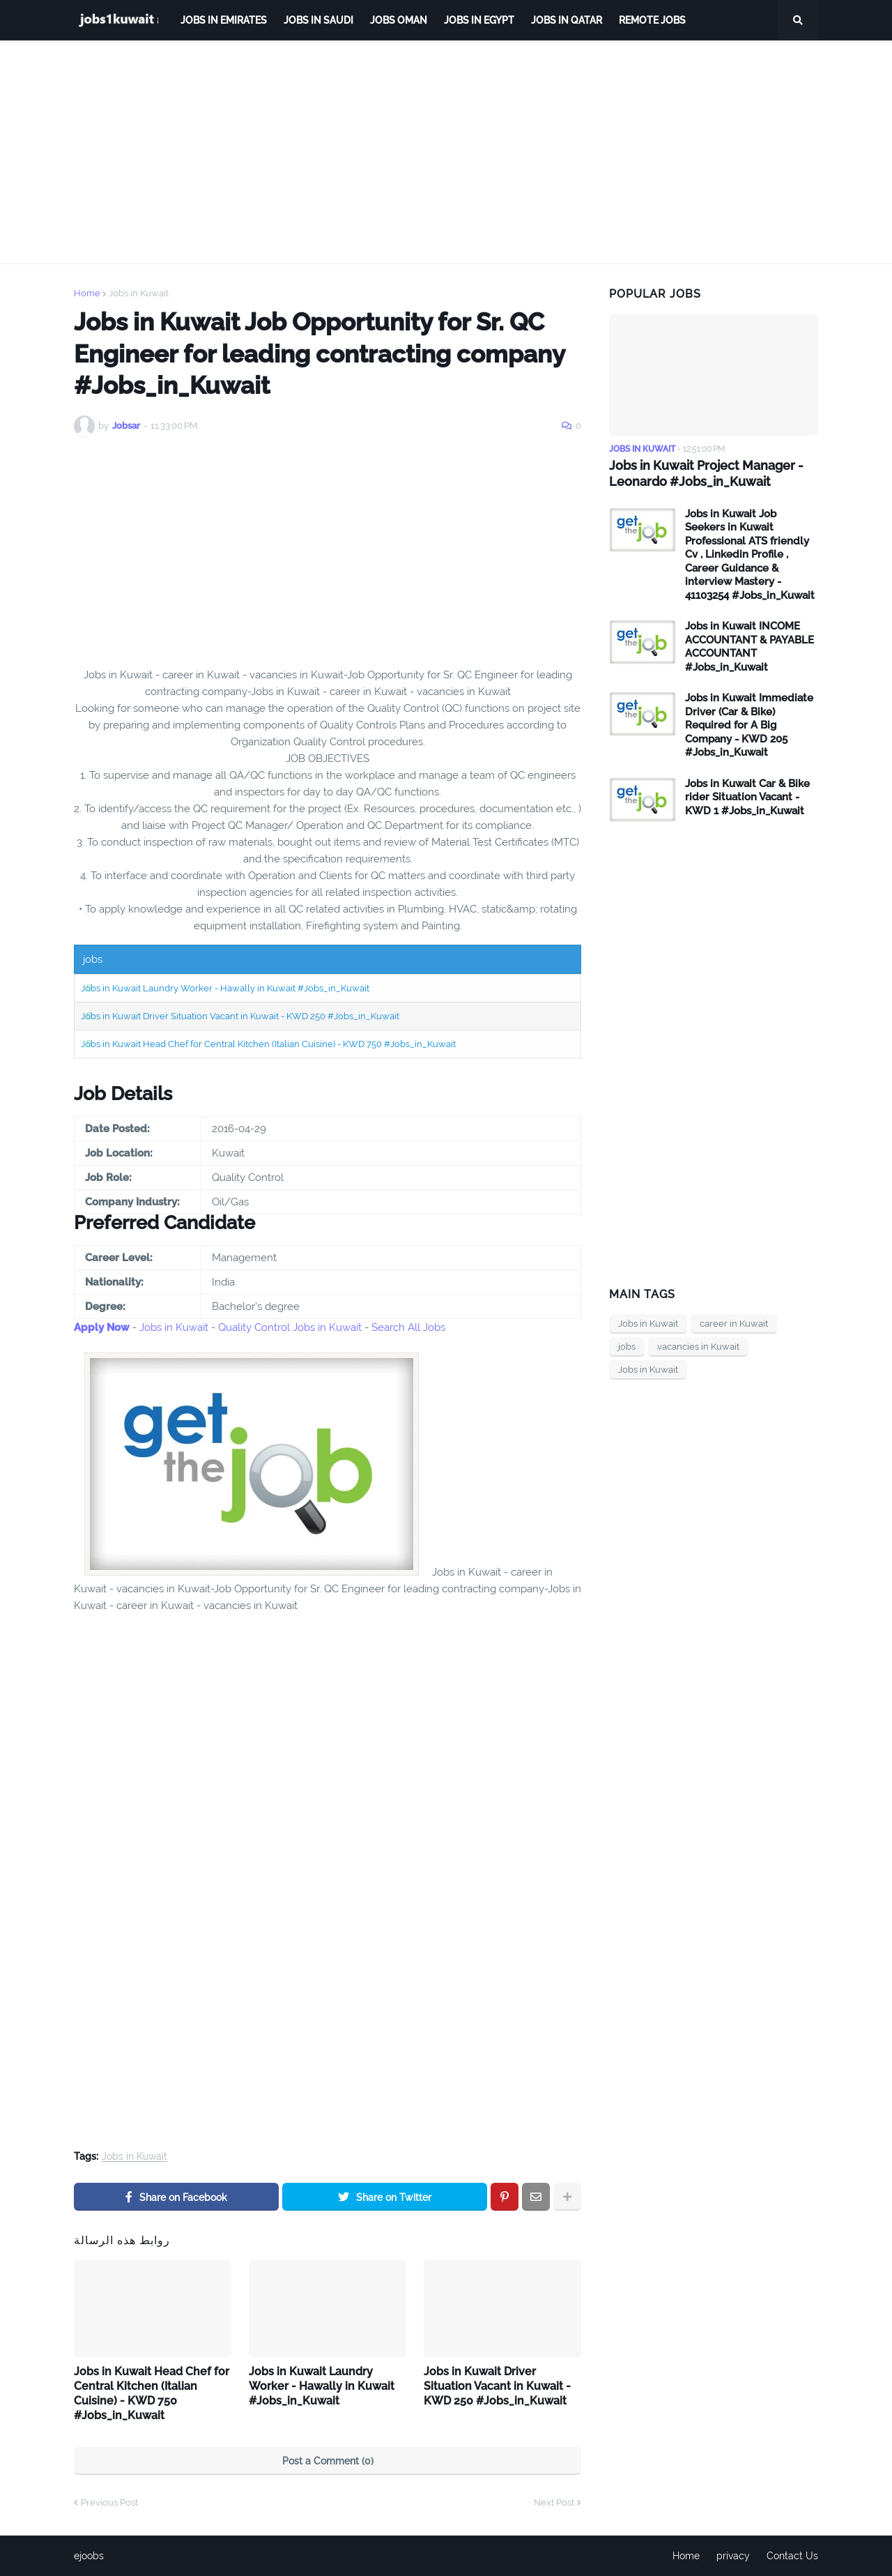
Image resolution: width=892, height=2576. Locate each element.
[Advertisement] (446, 152)
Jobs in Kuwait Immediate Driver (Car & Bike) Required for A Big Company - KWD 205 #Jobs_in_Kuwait (749, 725)
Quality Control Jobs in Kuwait (290, 1327)
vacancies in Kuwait (698, 1346)
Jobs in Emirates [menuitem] (223, 20)
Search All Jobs (408, 1327)
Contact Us (792, 2555)
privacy (733, 2555)
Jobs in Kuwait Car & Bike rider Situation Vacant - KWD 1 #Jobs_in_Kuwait (747, 797)
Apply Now (102, 1327)
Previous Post (109, 2502)
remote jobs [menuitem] (652, 20)
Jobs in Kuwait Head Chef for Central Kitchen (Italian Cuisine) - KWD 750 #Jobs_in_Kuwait (268, 1044)
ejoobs (89, 2555)
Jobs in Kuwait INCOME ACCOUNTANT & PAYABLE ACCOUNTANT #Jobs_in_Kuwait (749, 646)
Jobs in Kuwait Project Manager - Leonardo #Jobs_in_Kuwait (706, 473)
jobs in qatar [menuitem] (566, 20)
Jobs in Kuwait (139, 293)
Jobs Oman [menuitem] (398, 20)
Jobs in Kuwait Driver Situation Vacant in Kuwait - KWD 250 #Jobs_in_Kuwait (240, 1016)
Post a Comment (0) (328, 2461)
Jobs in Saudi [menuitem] (318, 20)
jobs (627, 1346)
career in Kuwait (734, 1323)
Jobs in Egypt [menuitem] (479, 20)
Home (87, 293)
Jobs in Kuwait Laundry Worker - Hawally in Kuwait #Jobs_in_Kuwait (225, 988)
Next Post (554, 2502)
